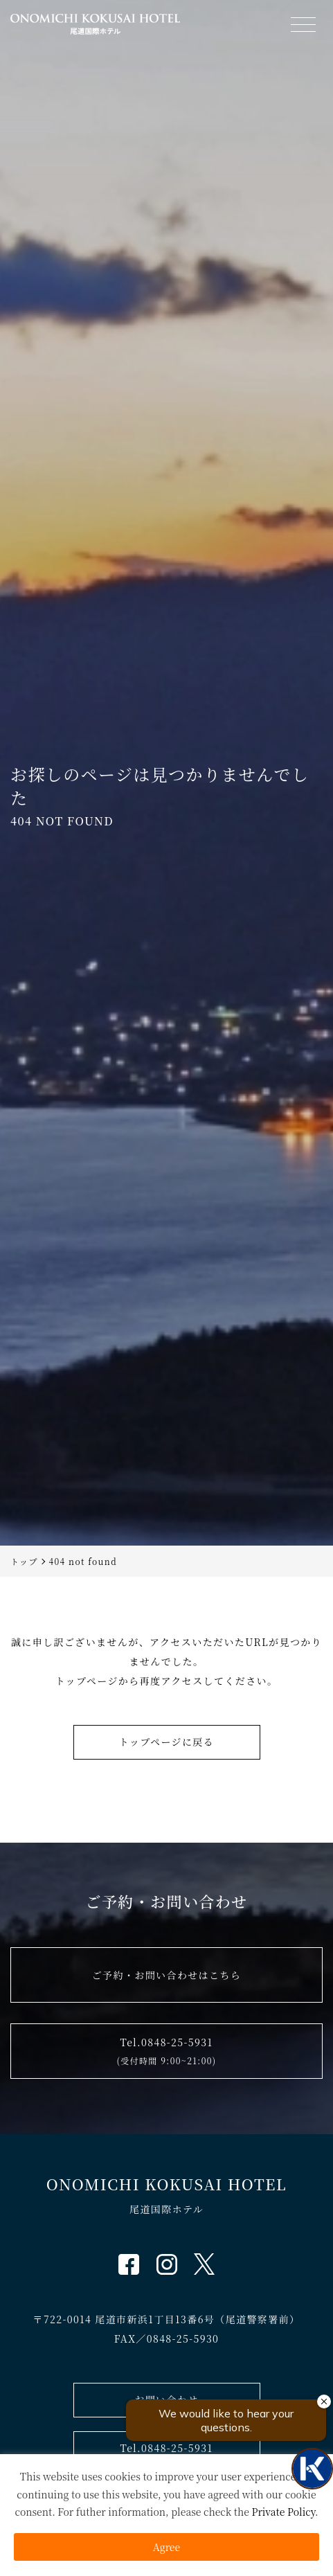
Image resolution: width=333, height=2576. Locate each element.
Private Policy (283, 2512)
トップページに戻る (166, 1741)
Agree (166, 2547)
